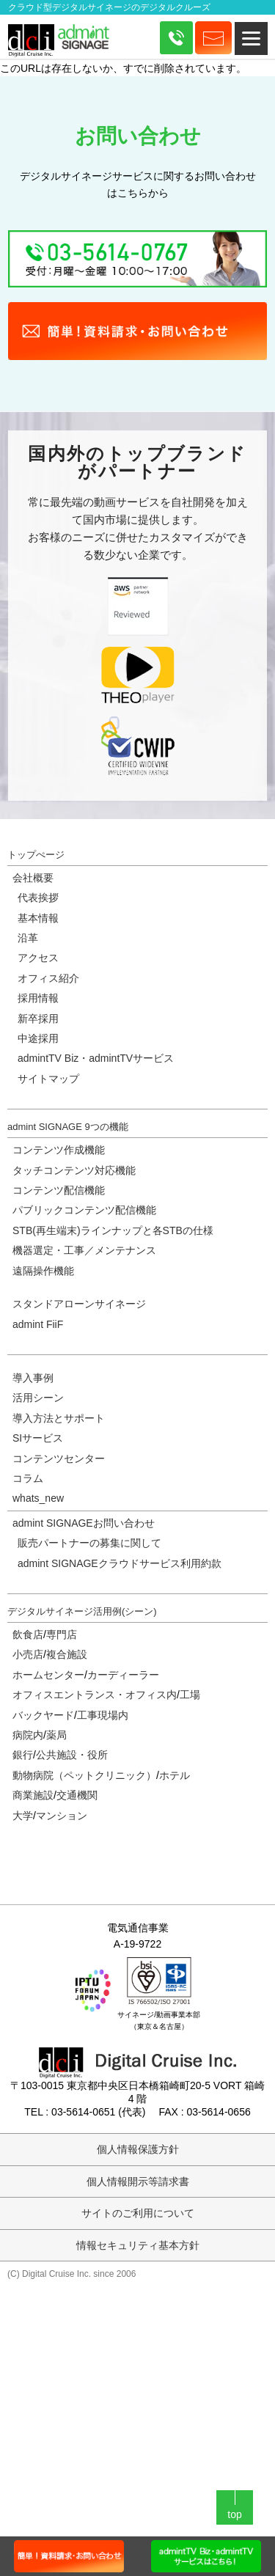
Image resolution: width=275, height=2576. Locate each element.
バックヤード (43, 1715)
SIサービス (37, 1438)
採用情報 (38, 998)
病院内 (27, 1735)
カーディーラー (123, 1675)
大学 (22, 1815)
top (234, 2514)
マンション (61, 1815)
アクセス (38, 958)
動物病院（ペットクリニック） (84, 1775)
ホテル (174, 1775)
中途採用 (38, 1038)
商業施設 (33, 1795)
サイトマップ (48, 1079)
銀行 (22, 1755)
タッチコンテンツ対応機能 (74, 1170)
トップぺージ (36, 854)
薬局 (56, 1735)
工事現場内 (102, 1715)
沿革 (28, 938)
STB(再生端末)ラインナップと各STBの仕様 (112, 1230)
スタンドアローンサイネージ (79, 1304)
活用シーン (38, 1397)
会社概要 (33, 878)
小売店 (27, 1654)
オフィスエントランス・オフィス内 (94, 1694)
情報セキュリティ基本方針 (137, 2245)
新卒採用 (38, 1018)
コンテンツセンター (58, 1458)
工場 (190, 1694)
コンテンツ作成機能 (58, 1150)
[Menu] (251, 38)
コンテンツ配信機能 (58, 1190)
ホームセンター (48, 1675)
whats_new (38, 1498)
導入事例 (33, 1378)
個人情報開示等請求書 (138, 2181)
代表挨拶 (38, 897)
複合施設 (66, 1654)
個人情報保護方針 (138, 2149)
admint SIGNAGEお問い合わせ (83, 1523)
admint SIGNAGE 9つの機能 (67, 1126)
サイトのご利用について (137, 2213)
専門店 (61, 1634)
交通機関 (77, 1795)
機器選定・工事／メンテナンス (84, 1250)
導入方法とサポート (58, 1418)
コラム (27, 1478)
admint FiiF (37, 1324)
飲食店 (27, 1634)
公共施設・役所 (72, 1755)
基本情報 (38, 918)
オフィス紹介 (48, 978)
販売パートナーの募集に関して (89, 1543)
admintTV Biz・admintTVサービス (96, 1058)
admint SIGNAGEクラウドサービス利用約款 (119, 1563)
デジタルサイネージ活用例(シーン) (82, 1611)
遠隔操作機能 (43, 1271)
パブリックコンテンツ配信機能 (84, 1210)
